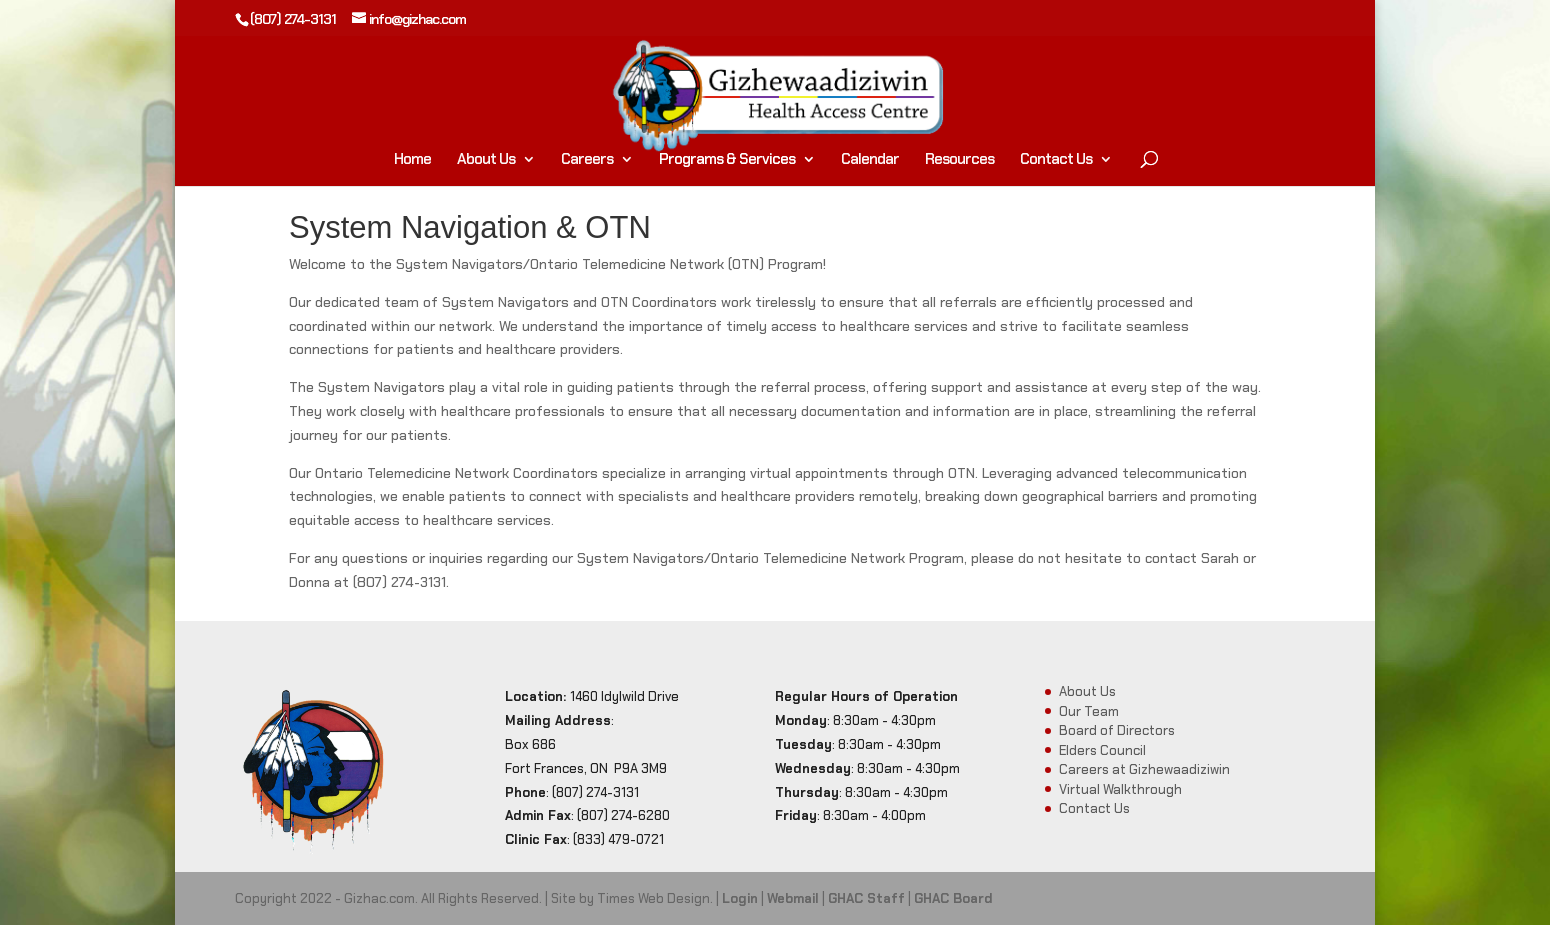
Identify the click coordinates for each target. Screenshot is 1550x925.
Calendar (870, 160)
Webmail (793, 898)
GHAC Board (953, 898)
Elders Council (1102, 750)
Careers (587, 160)
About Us (486, 160)
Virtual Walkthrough (1120, 789)
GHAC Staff (866, 898)
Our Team (1089, 711)
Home (412, 160)
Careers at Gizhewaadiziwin (1144, 769)
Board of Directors (1117, 730)
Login (740, 898)
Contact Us (1056, 160)
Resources (959, 160)
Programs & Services (727, 160)
